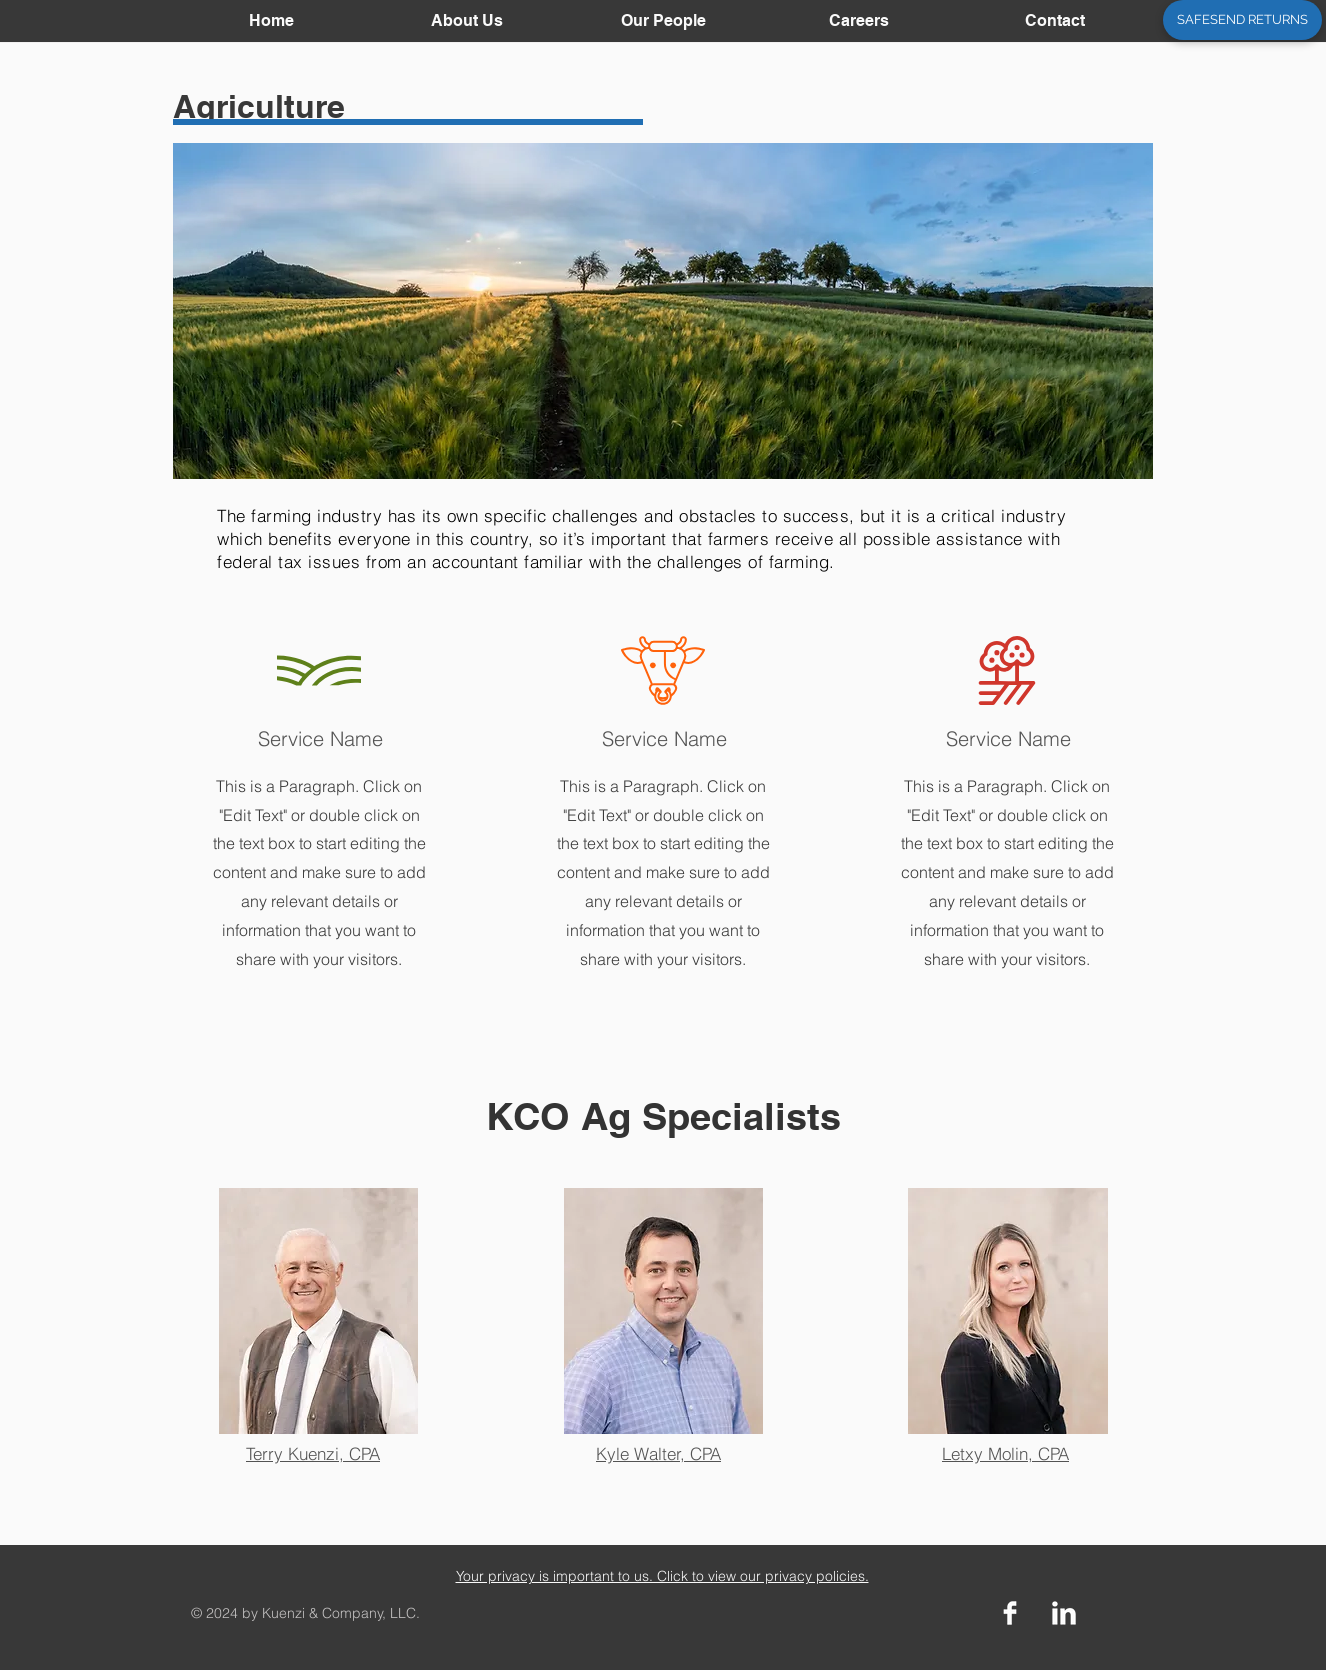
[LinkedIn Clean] (1064, 1613)
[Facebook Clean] (1010, 1613)
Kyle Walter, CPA (658, 1453)
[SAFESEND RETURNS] (1242, 20)
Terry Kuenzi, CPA (313, 1453)
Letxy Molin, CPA (1005, 1453)
